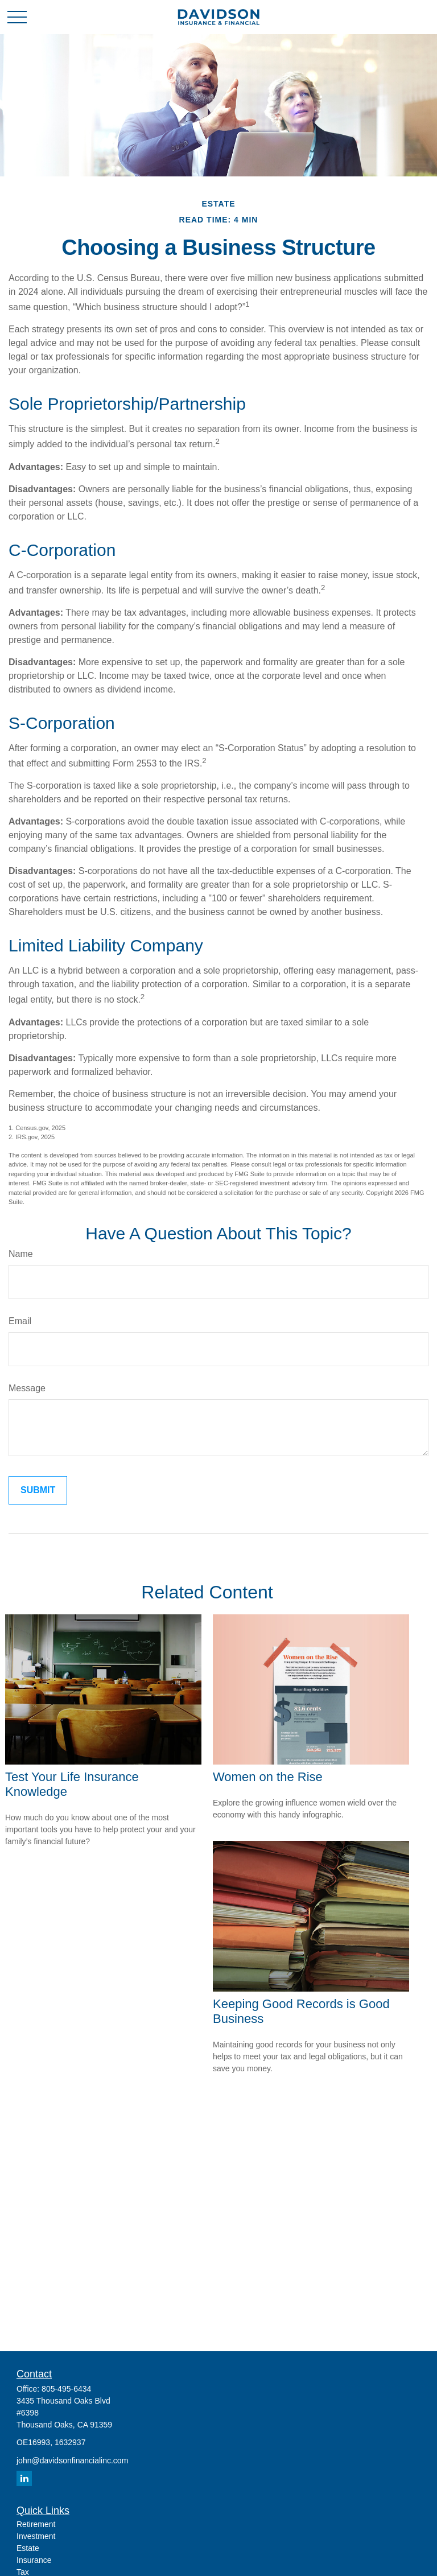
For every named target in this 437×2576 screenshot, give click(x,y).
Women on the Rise (268, 1777)
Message (27, 1388)
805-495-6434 (66, 2388)
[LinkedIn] (24, 2478)
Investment (36, 2536)
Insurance (34, 2560)
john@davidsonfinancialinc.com (72, 2460)
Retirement (36, 2524)
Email (20, 1321)
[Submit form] (38, 1490)
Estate (28, 2548)
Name (21, 1254)
